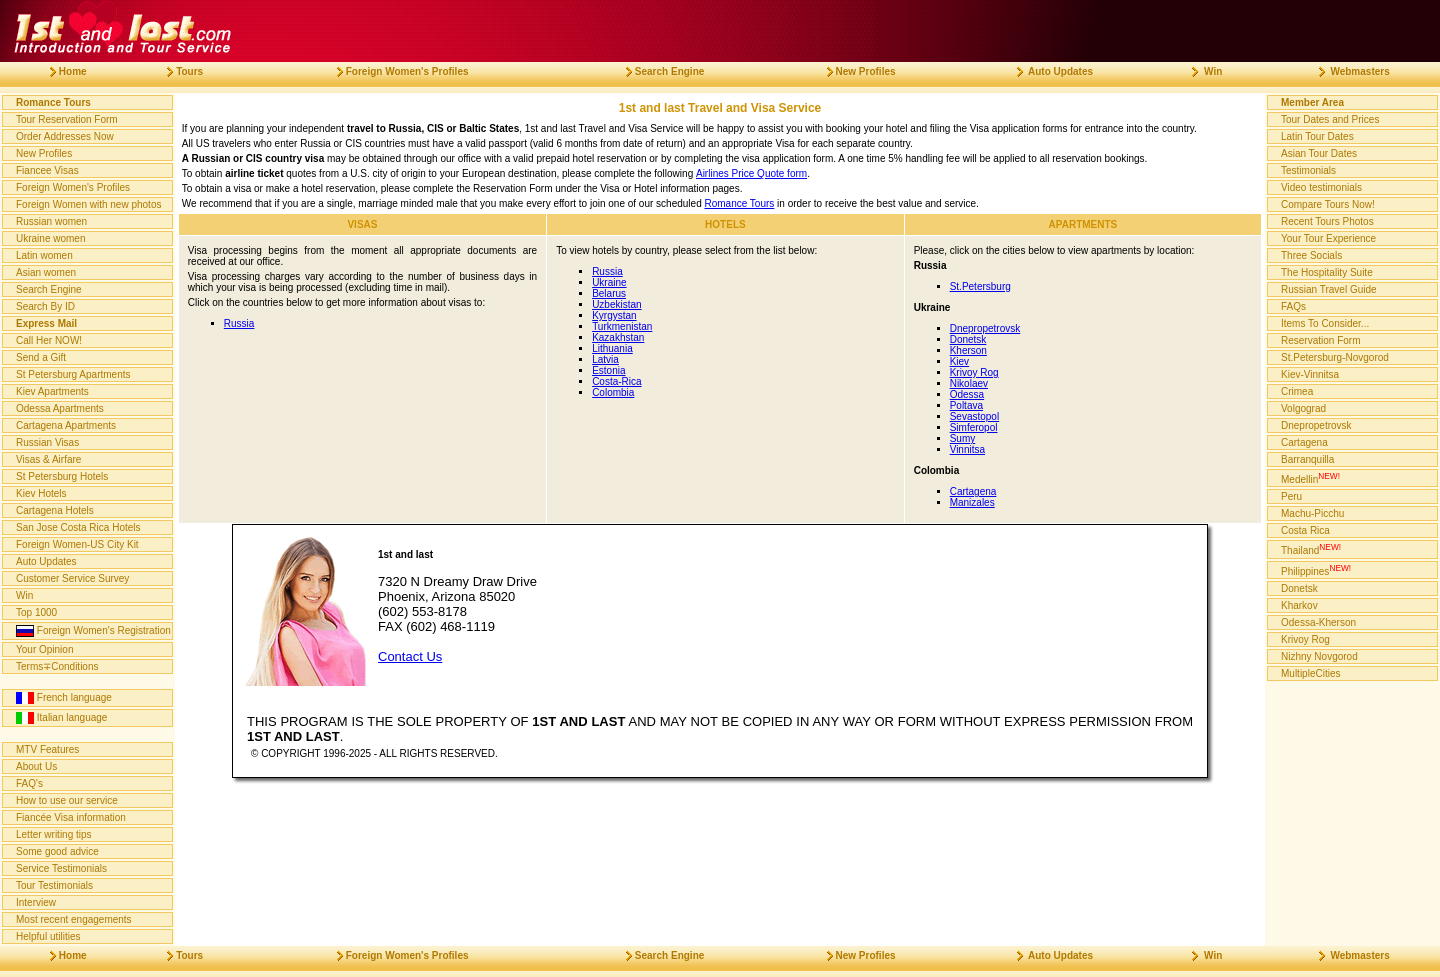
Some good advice (57, 851)
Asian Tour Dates (1319, 153)
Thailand (1311, 549)
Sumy (963, 438)
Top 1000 (36, 612)
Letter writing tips (54, 834)
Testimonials (1308, 170)
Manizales (972, 502)
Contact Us (410, 656)
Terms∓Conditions (57, 666)
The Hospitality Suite (1327, 272)
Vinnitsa (967, 449)
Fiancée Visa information (71, 817)
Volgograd (1303, 408)
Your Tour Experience (1328, 238)
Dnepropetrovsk (985, 328)
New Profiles (44, 153)
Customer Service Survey (72, 578)
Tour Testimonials (54, 885)
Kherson (968, 350)
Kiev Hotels (41, 493)
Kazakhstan (618, 337)
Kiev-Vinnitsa (1310, 374)
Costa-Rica (616, 381)
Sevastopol (974, 416)
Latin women (44, 255)
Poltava (966, 405)
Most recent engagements (74, 919)
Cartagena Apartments (66, 425)
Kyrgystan (614, 315)
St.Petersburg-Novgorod (1335, 357)
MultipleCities (1310, 673)
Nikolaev (969, 383)
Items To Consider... (1325, 323)
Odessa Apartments (60, 408)
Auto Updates (46, 561)
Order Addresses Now (65, 136)
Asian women (46, 272)
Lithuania (612, 348)
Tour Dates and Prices (1330, 119)
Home (60, 71)
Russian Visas (47, 442)
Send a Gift (41, 357)
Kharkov (1299, 605)
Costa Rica (1305, 530)
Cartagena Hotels (55, 510)
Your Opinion (44, 649)
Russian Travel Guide (1329, 289)
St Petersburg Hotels (62, 476)
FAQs (1293, 306)
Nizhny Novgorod (1319, 656)
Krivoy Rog (974, 372)
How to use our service (67, 800)
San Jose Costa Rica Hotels (78, 527)
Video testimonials (1321, 187)
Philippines (1316, 570)
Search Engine (49, 289)
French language (64, 698)
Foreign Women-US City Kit (77, 544)
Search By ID (45, 306)
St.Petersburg (980, 286)
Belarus (609, 293)
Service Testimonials (61, 868)
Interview (36, 902)
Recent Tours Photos (1327, 221)
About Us (36, 766)
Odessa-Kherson (1318, 622)
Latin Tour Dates (1317, 136)
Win (24, 595)
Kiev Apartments (52, 391)
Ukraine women (50, 238)
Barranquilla (1307, 459)
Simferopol (974, 427)
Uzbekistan (616, 304)
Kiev (959, 361)
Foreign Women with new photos (88, 204)
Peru (1291, 496)
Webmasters (1346, 71)
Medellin (1310, 478)
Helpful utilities (48, 936)
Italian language (61, 718)
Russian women (51, 221)
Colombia (613, 392)
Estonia (608, 370)
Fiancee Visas (47, 170)
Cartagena (973, 491)
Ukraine (609, 282)
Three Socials (1311, 255)
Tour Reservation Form (67, 119)
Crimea (1297, 391)
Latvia (605, 359)
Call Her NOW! (49, 340)
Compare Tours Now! (1328, 204)
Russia (239, 323)
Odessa (967, 394)
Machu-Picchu (1312, 513)
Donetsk (968, 339)
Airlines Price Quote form (751, 173)
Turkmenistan (622, 326)
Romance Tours (739, 203)
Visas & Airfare (48, 459)
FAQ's (29, 783)
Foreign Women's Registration (93, 631)
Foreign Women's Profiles (73, 187)
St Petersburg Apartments (73, 374)
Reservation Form (1320, 340)
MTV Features (47, 749)
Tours (177, 71)
